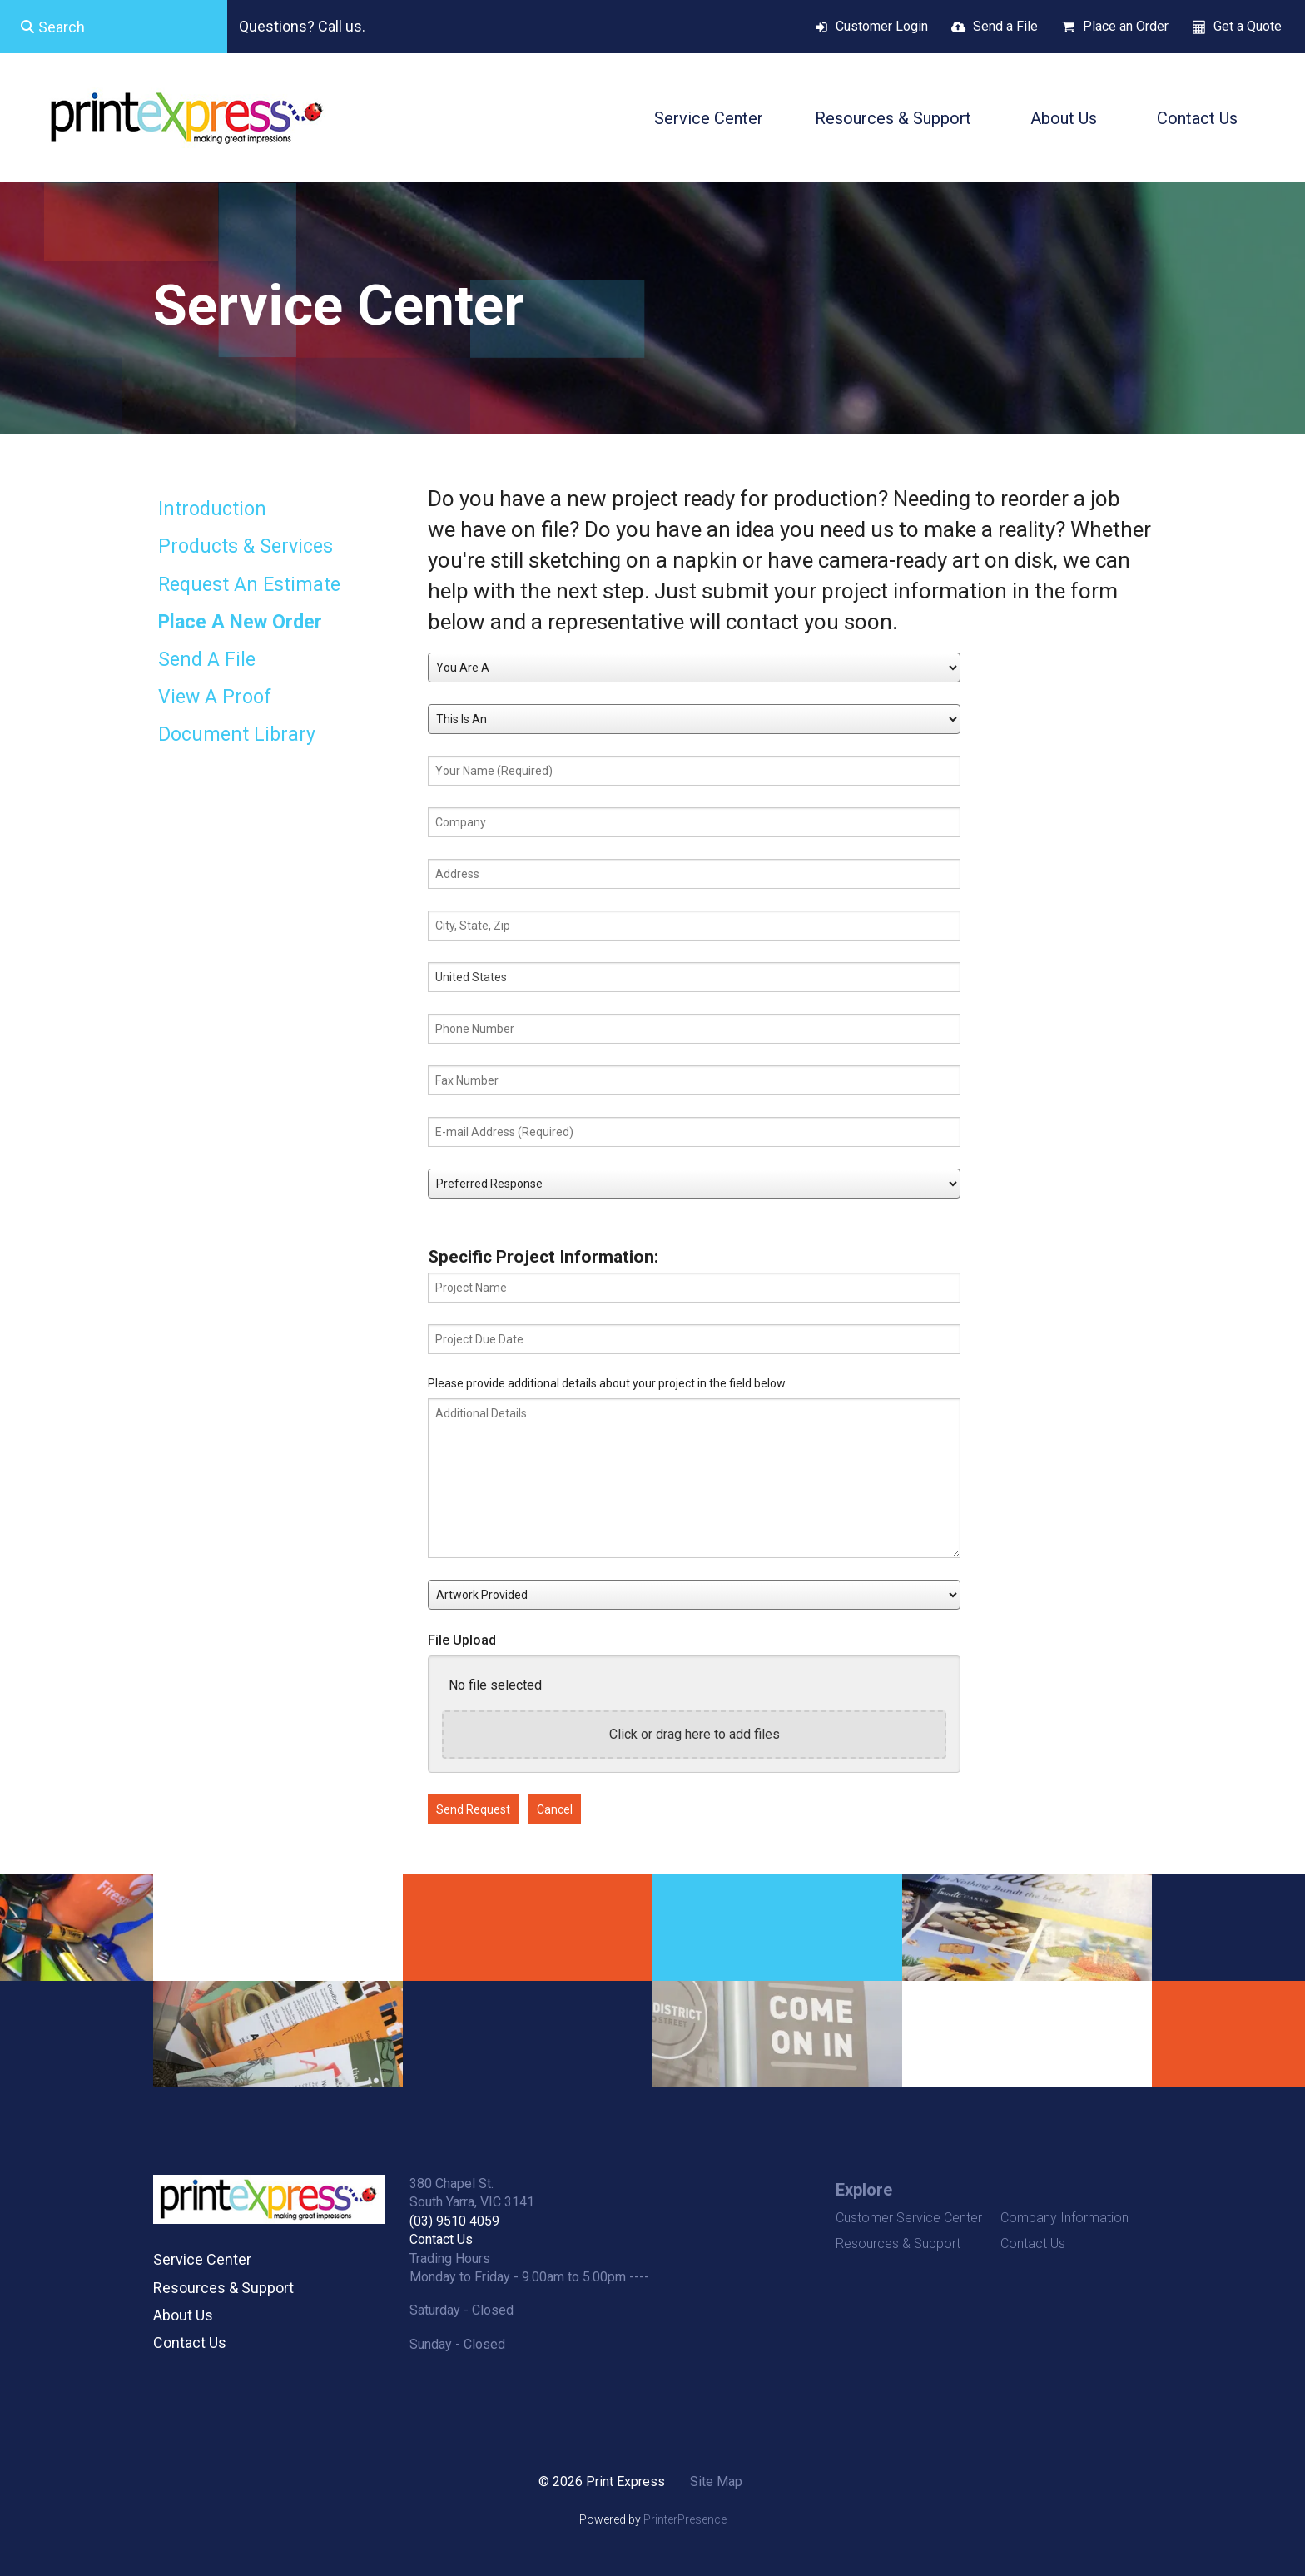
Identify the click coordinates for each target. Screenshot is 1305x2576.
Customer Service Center (909, 2218)
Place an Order (1126, 26)
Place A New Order (240, 622)
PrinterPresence (685, 2519)
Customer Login (882, 26)
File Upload (462, 1640)
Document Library (236, 734)
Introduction (212, 509)
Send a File (1005, 26)
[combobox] (114, 27)
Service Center (708, 118)
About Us (1063, 118)
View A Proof (214, 697)
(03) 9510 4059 (454, 2221)
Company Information (1064, 2218)
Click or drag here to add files (694, 1734)
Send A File (207, 659)
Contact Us (1197, 118)
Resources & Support (893, 118)
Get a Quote (1247, 26)
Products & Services (245, 546)
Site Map (716, 2481)
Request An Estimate (249, 584)
